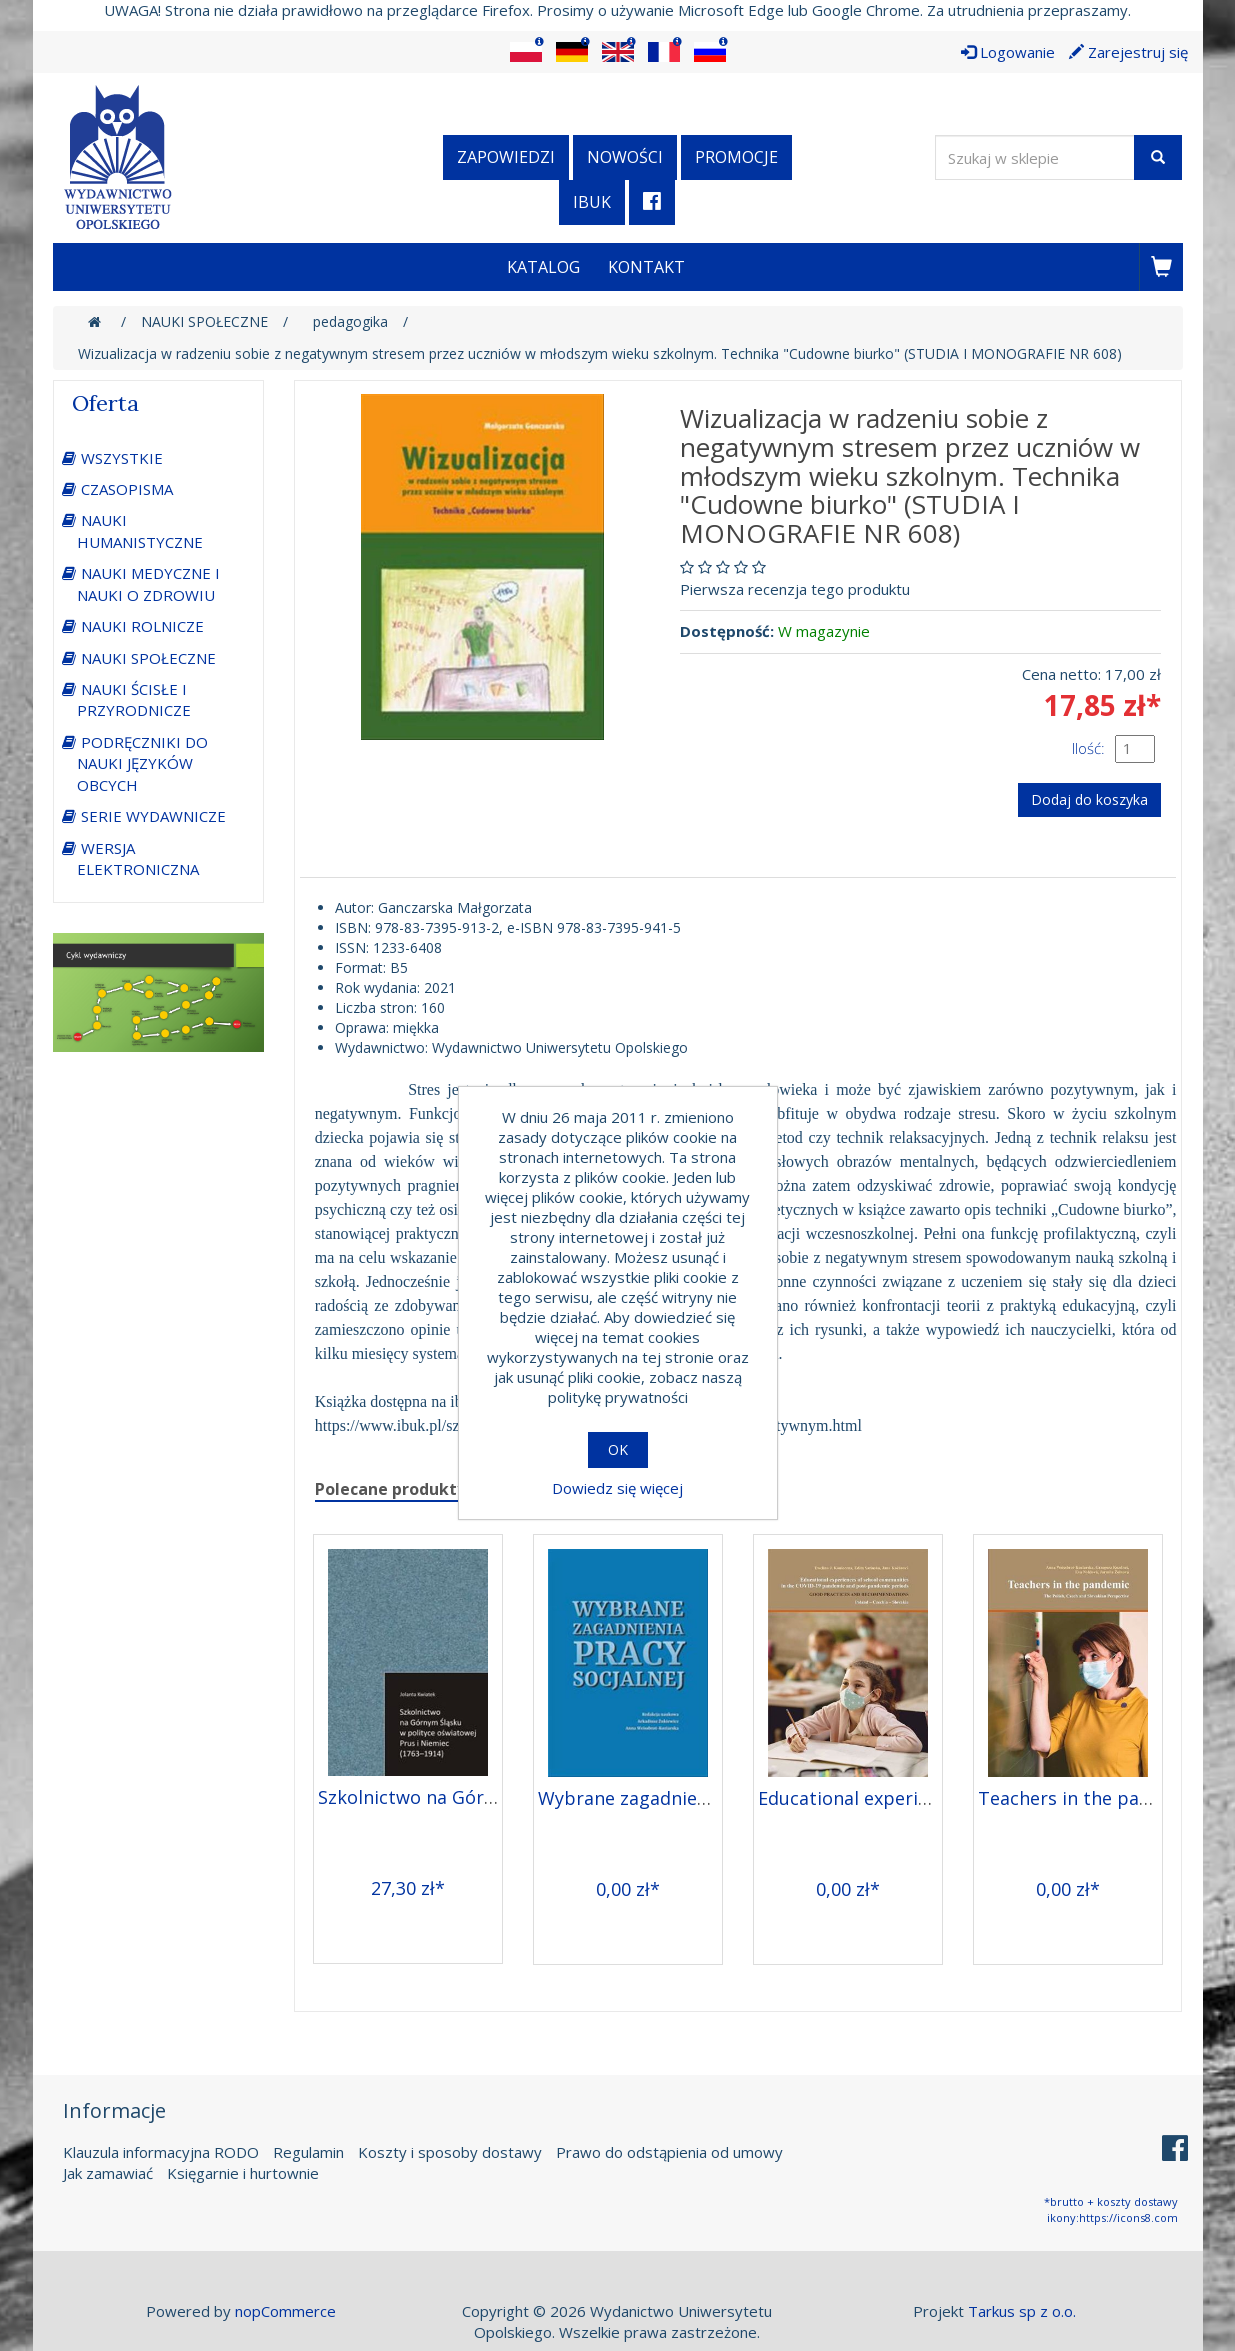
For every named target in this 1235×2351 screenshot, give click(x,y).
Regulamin (308, 2152)
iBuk (592, 202)
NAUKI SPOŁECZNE (148, 658)
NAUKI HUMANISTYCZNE (140, 530)
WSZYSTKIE (122, 458)
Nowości (625, 157)
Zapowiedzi (506, 157)
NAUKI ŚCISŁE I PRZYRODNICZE (134, 699)
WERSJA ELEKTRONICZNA (138, 858)
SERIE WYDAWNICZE (153, 816)
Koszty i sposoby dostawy (450, 2152)
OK (618, 1449)
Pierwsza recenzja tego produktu (795, 589)
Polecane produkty (390, 1489)
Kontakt (646, 267)
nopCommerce (285, 2311)
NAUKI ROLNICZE (142, 626)
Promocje (736, 157)
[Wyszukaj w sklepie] (1035, 157)
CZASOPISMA (127, 489)
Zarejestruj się (1128, 52)
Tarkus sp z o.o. (1022, 2311)
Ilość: (1088, 748)
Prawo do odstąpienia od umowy (669, 2152)
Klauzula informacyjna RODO (161, 2152)
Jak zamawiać (108, 2173)
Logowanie (1008, 52)
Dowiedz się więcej (617, 1488)
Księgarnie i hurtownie (243, 2173)
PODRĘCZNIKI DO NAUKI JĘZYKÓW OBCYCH (142, 763)
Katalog (543, 267)
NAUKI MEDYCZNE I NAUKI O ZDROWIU (148, 583)
